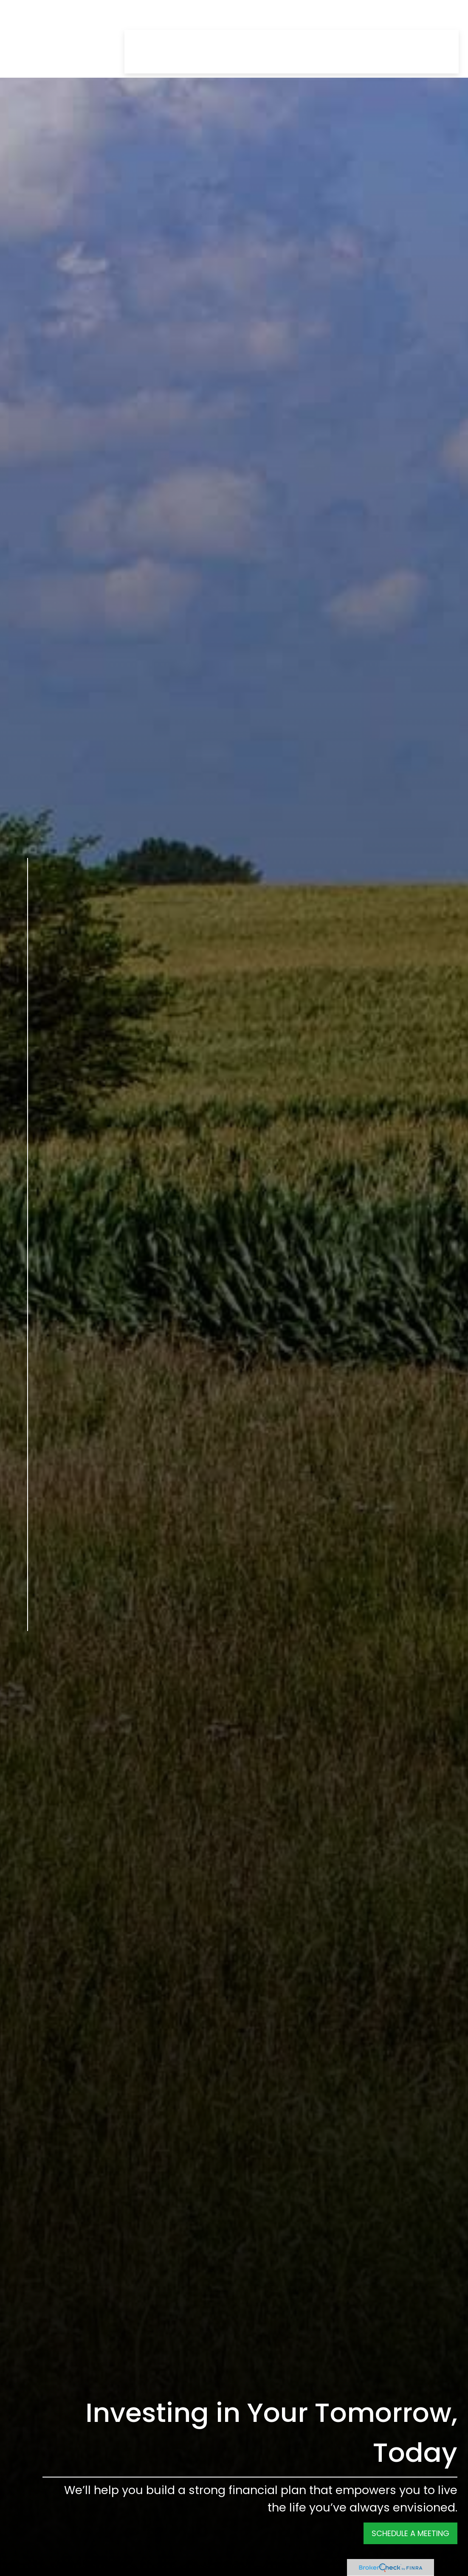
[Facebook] (27, 1654)
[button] (144, 16)
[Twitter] (27, 1673)
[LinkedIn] (27, 1692)
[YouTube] (27, 1711)
